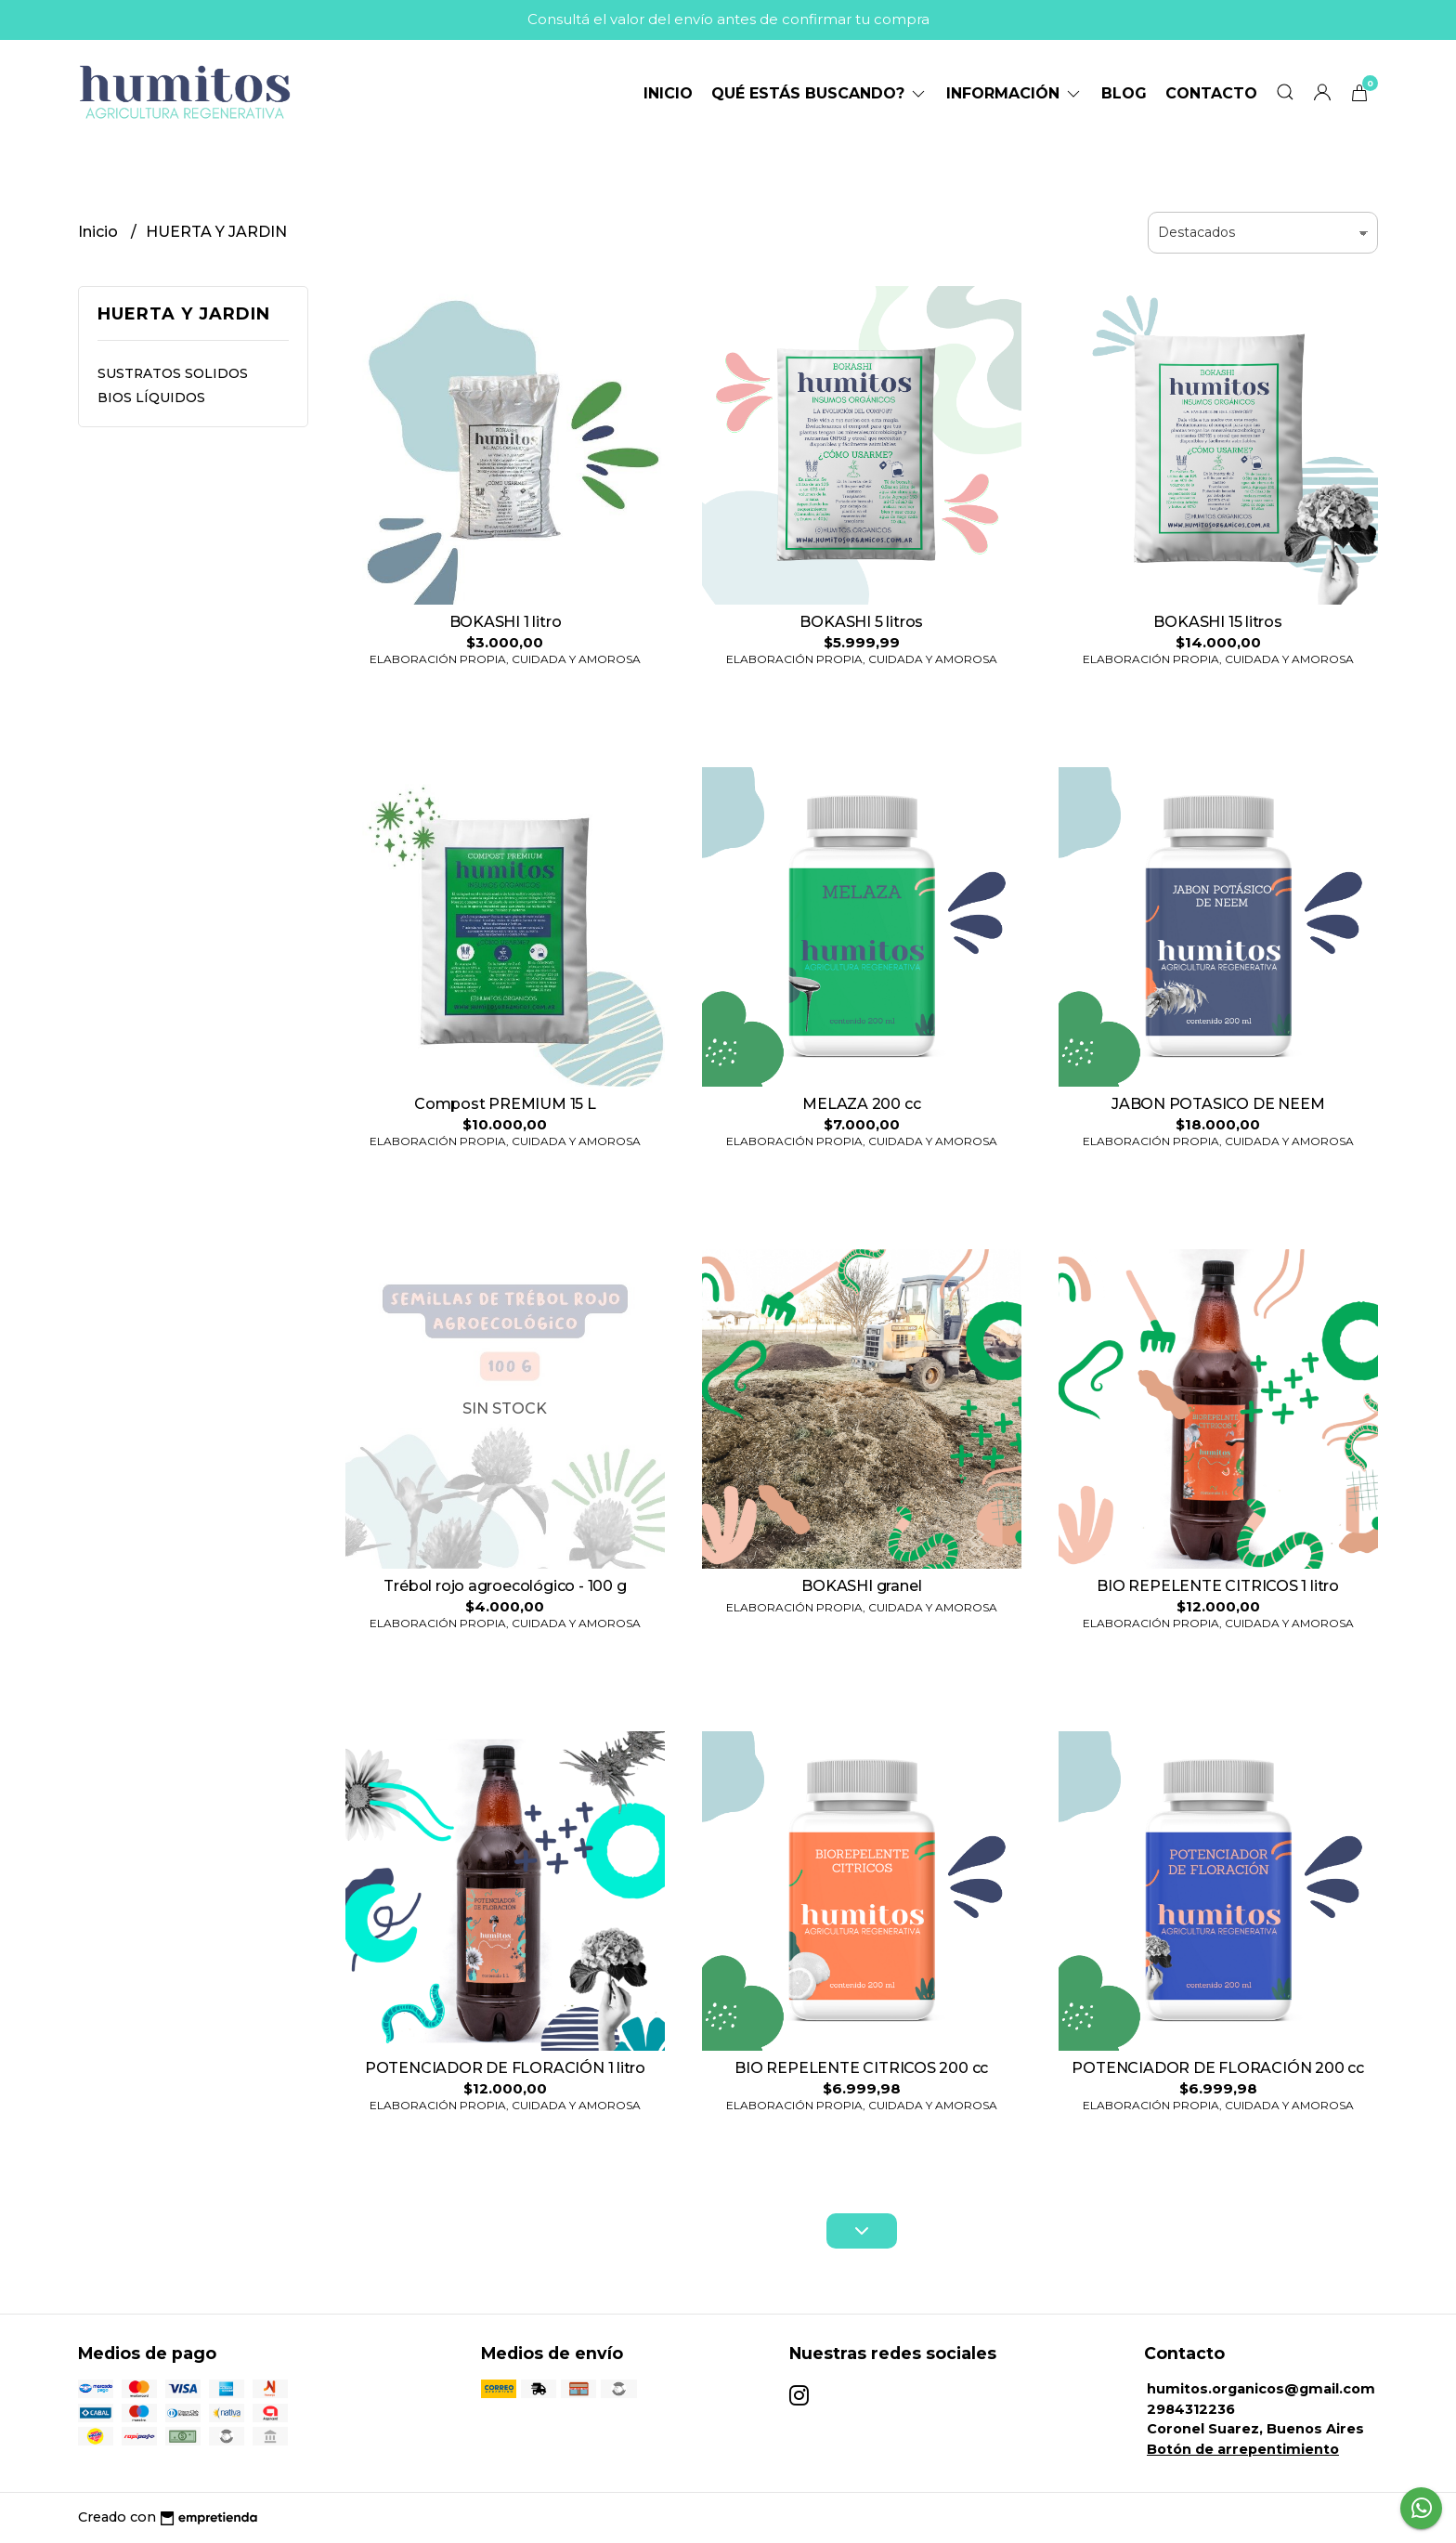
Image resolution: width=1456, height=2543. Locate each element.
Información (1014, 93)
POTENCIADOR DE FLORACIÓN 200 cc (1218, 2068)
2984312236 (1191, 2409)
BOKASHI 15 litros (1217, 622)
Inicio (668, 93)
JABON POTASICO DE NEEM (1218, 1104)
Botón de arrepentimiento (1243, 2449)
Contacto (1211, 93)
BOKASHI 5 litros (861, 622)
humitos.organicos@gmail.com (1261, 2388)
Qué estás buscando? (819, 93)
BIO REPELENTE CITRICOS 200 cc (861, 2068)
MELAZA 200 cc (861, 1104)
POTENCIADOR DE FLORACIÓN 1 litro (505, 2068)
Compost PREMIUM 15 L (505, 1104)
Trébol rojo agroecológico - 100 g (505, 1586)
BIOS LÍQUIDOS (151, 397)
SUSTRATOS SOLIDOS (173, 373)
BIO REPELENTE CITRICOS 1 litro (1218, 1586)
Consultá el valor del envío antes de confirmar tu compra (728, 19)
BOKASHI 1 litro (505, 622)
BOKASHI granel (861, 1586)
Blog (1124, 93)
